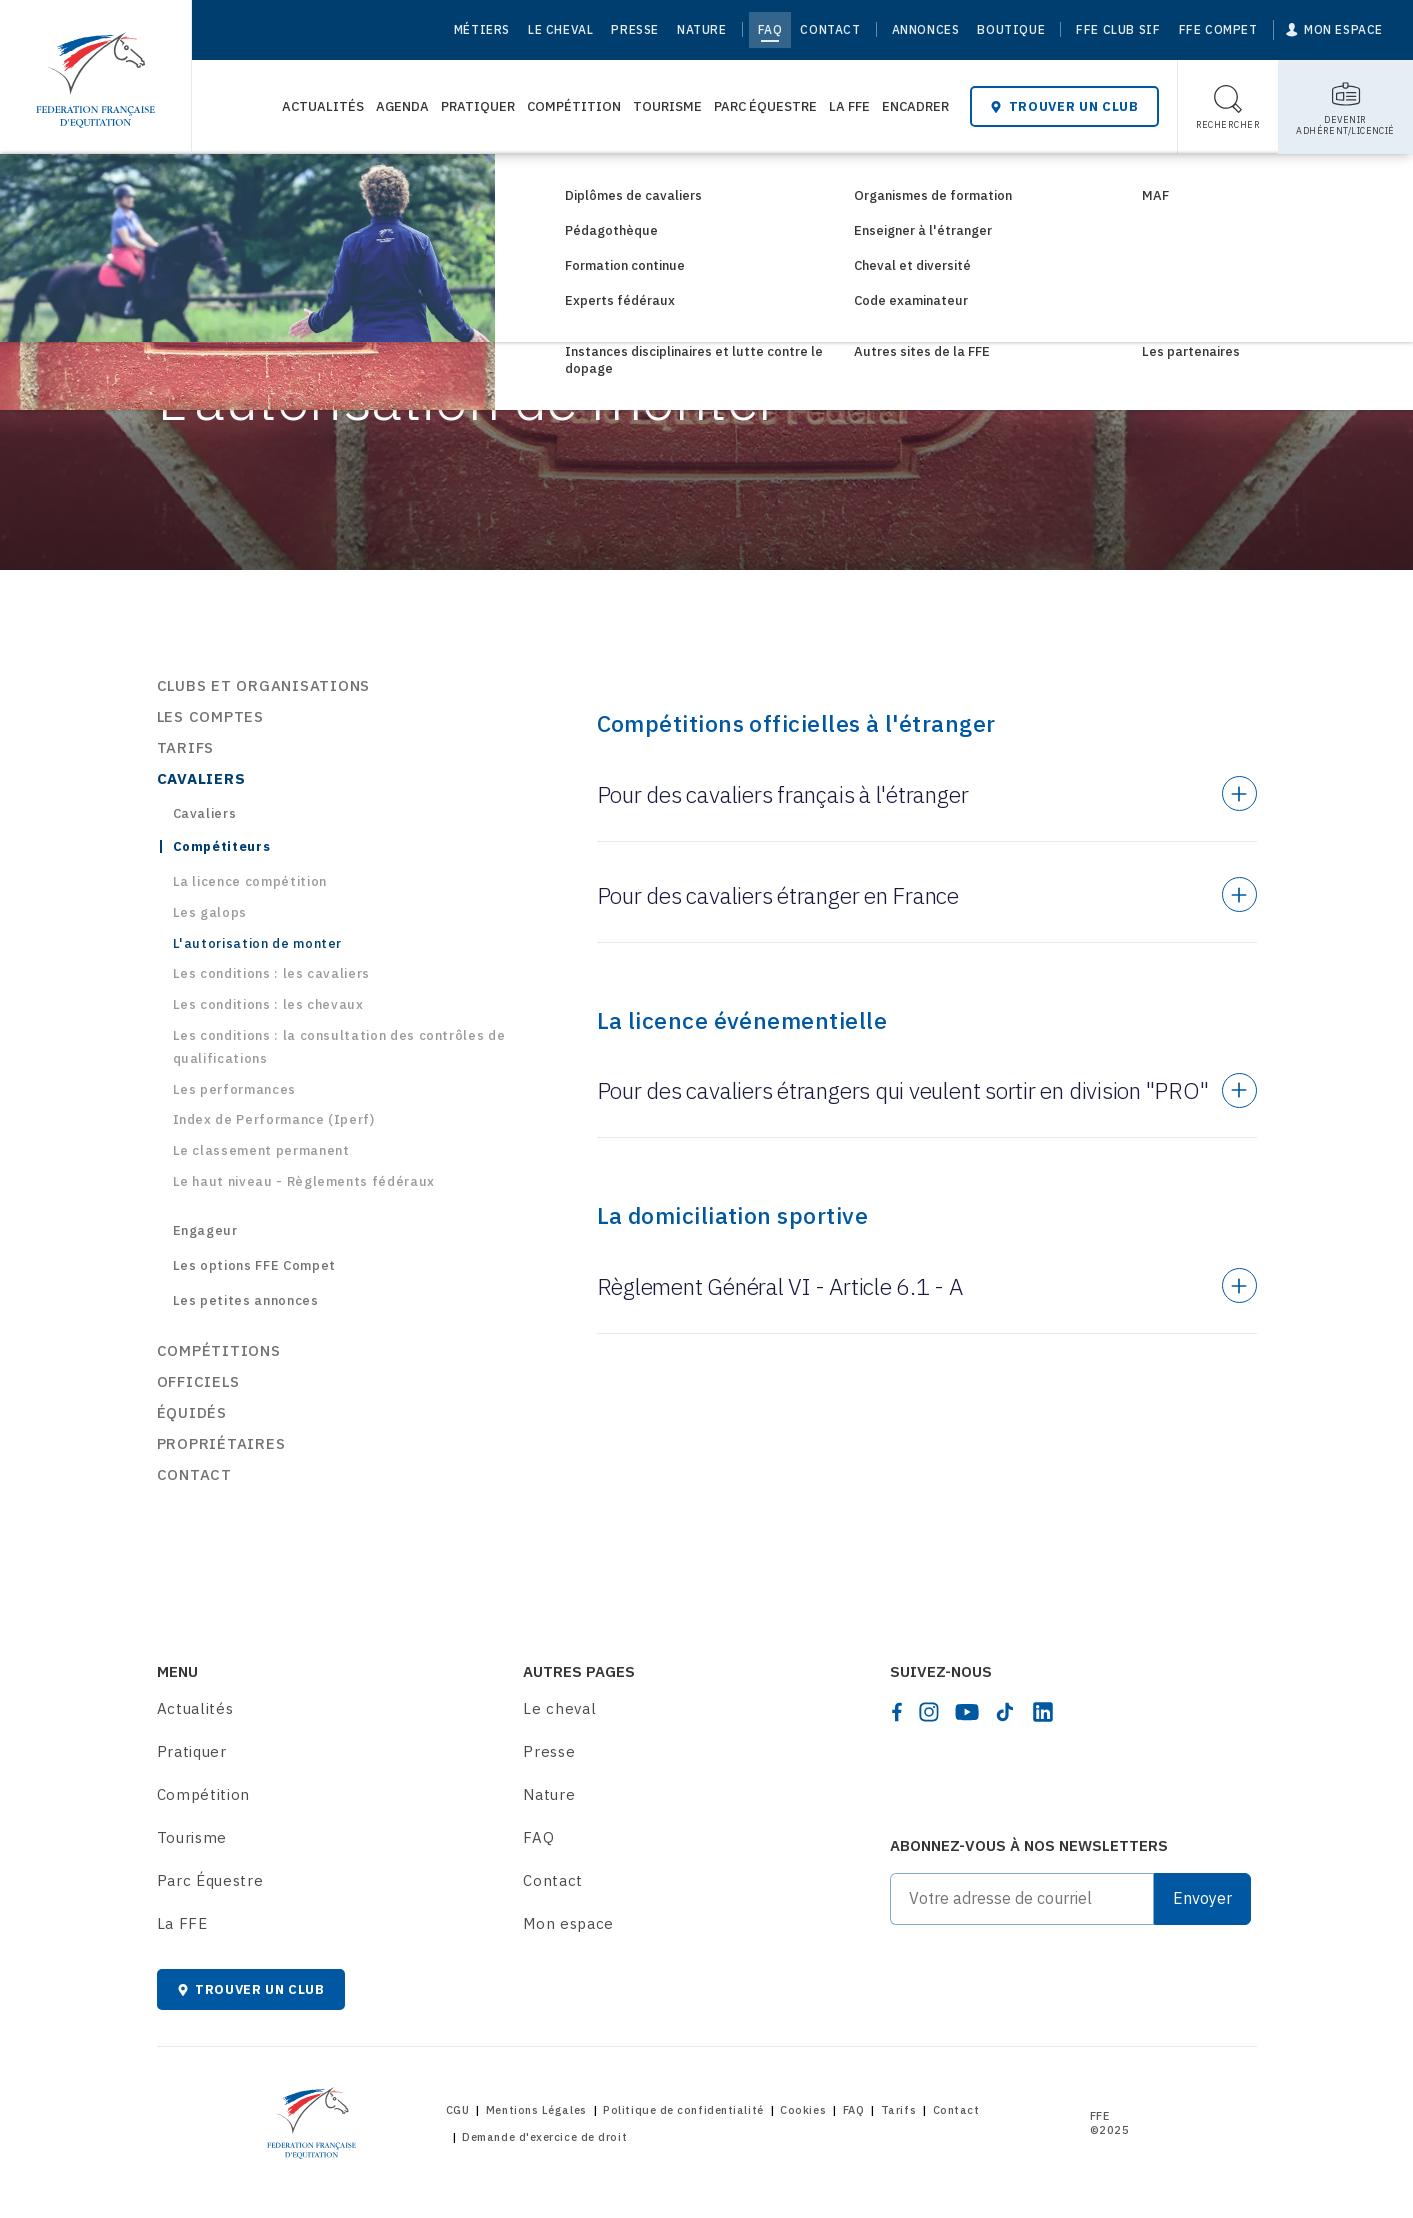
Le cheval (560, 29)
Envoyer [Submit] (1202, 1898)
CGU (458, 2110)
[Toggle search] (1228, 107)
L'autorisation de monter (258, 943)
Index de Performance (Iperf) (274, 1119)
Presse (635, 29)
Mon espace (568, 1923)
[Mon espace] (1334, 30)
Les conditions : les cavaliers (272, 973)
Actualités (323, 106)
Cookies (803, 2110)
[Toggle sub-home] (1345, 107)
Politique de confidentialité (683, 2110)
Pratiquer (478, 106)
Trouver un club (1064, 106)
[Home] (95, 70)
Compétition (574, 106)
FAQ (770, 29)
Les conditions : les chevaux (268, 1004)
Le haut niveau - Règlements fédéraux (304, 1181)
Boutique (1011, 29)
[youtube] (967, 1712)
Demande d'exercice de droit (544, 2137)
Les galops (210, 912)
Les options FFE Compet (254, 1265)
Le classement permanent (261, 1150)
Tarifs (898, 2110)
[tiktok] (1005, 1712)
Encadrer (915, 106)
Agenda (402, 106)
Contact (830, 29)
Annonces (926, 29)
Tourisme (667, 106)
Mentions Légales (536, 2110)
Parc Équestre (765, 106)
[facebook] (897, 1712)
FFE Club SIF (1118, 29)
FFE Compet (1218, 29)
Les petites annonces (246, 1300)
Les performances (234, 1089)
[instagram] (929, 1712)
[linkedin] (1043, 1712)
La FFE (849, 106)
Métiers (482, 29)
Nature (702, 29)
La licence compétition (250, 881)
